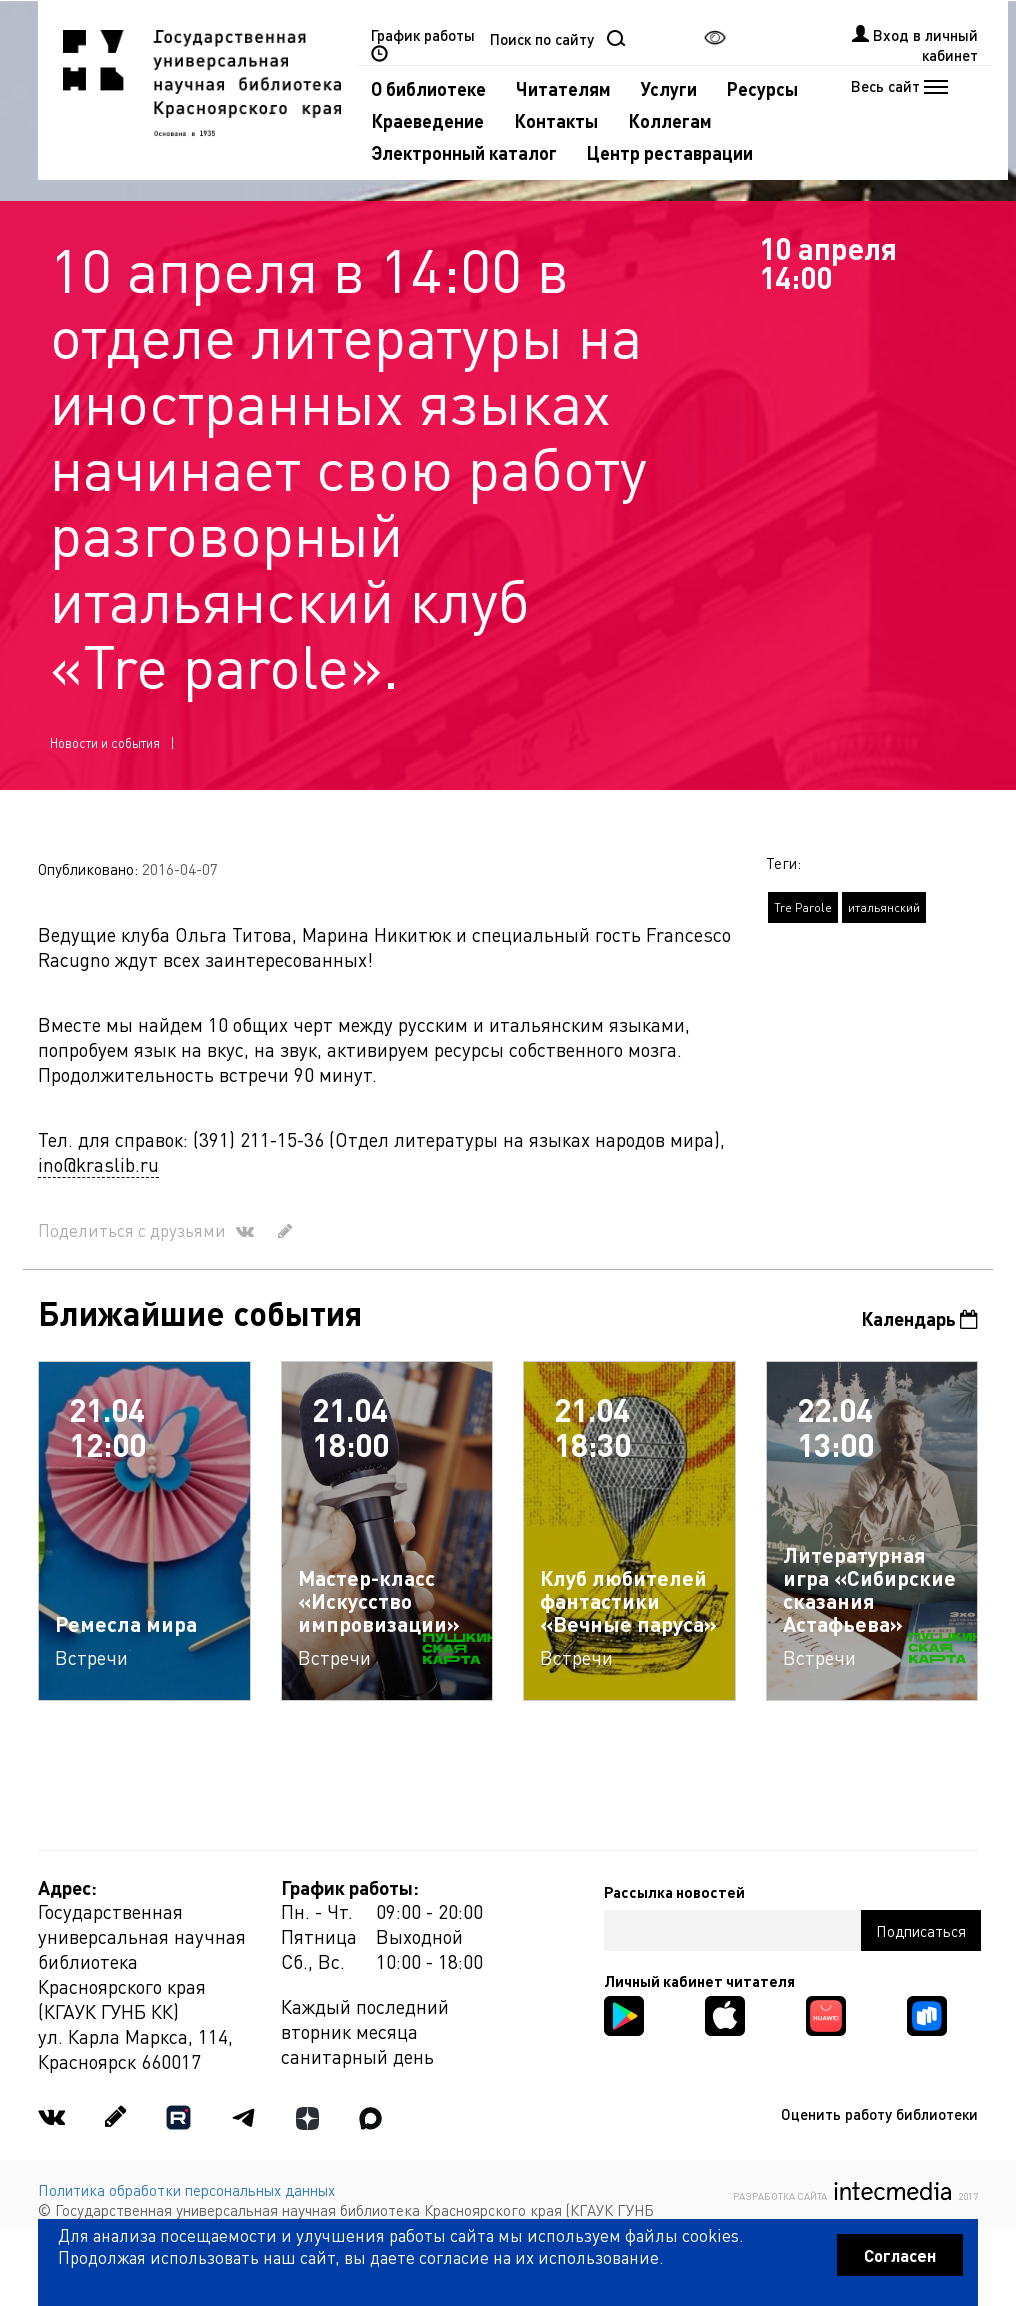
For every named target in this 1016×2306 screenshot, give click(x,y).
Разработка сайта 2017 (855, 2191)
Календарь (919, 1318)
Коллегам (670, 120)
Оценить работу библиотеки (879, 2114)
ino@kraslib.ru (98, 1164)
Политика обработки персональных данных (186, 2190)
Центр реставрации (670, 152)
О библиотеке (428, 88)
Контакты (556, 120)
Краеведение (427, 120)
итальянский (884, 907)
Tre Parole (803, 907)
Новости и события (105, 742)
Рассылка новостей (674, 1892)
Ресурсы (762, 88)
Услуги (669, 88)
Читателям (563, 88)
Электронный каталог (464, 152)
